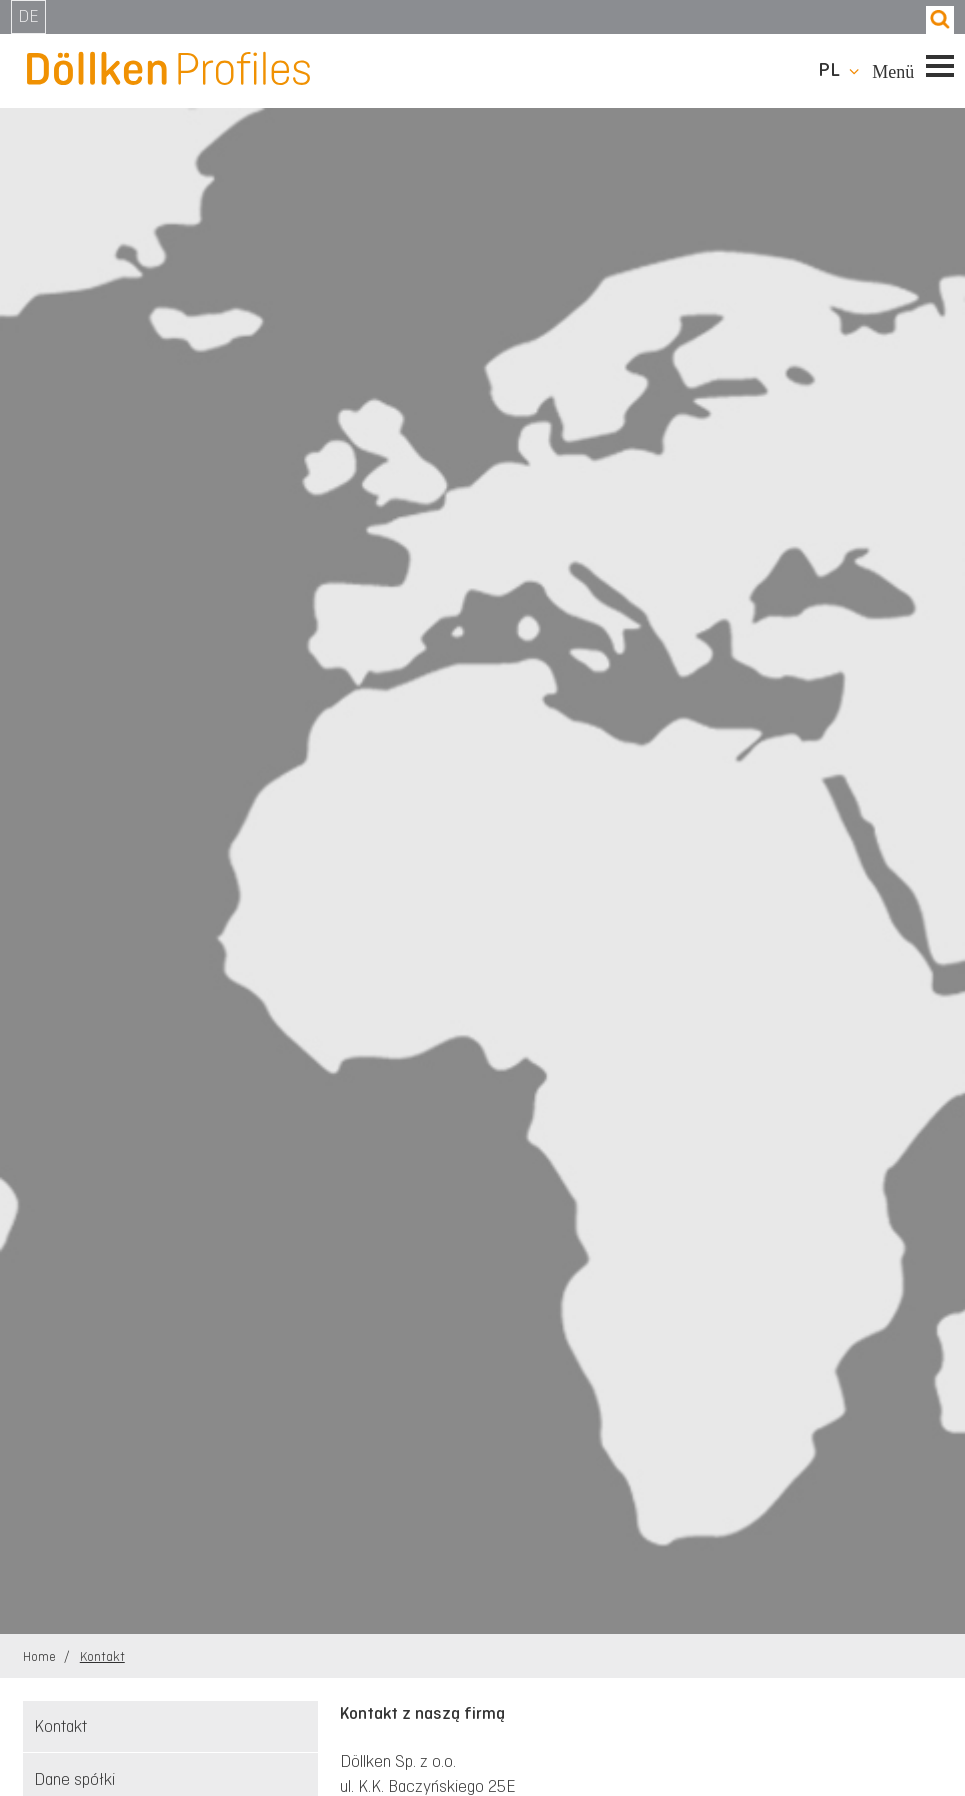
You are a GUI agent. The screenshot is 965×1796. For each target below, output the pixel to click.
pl (829, 70)
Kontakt (102, 1656)
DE (28, 16)
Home (41, 1656)
